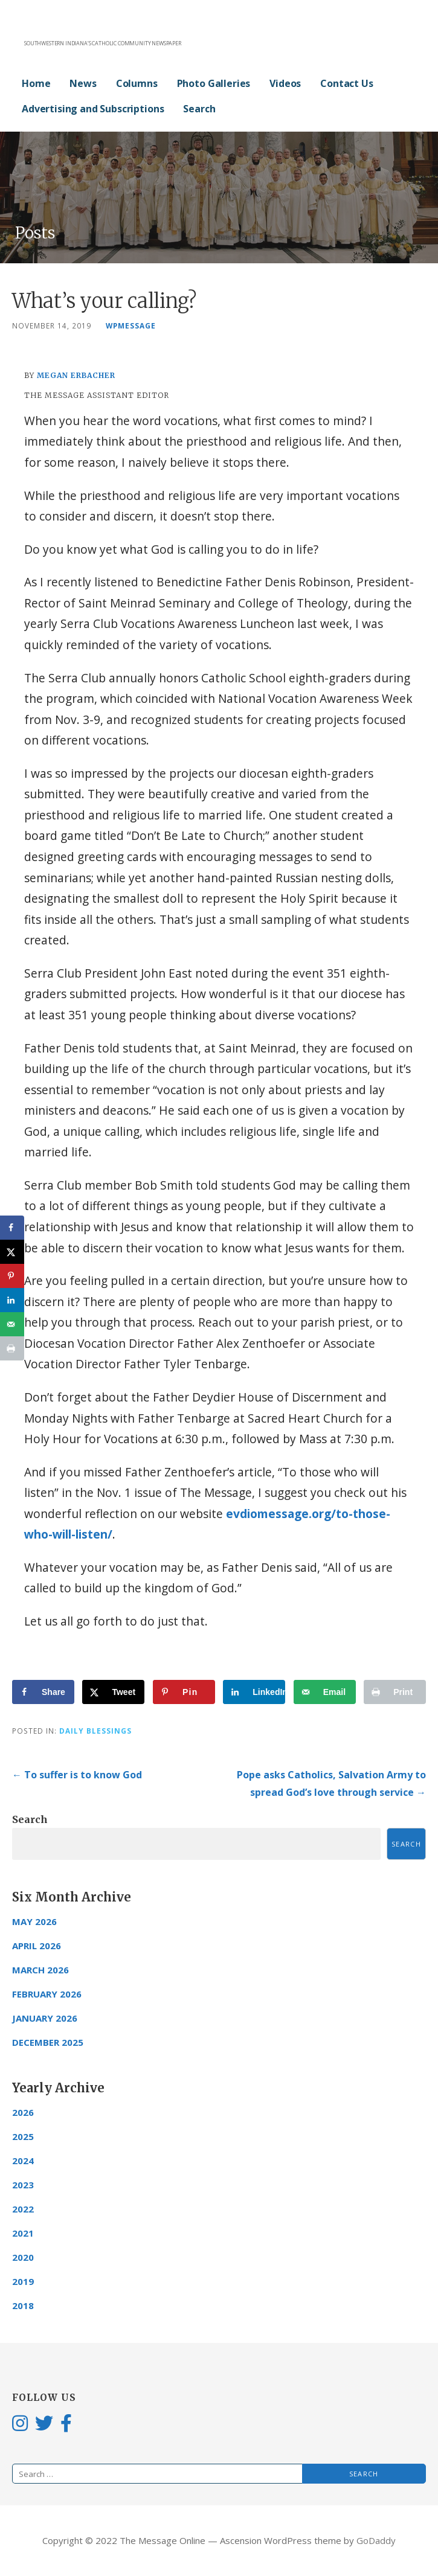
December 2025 (47, 2042)
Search (199, 108)
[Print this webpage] (395, 1692)
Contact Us (346, 83)
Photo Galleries (214, 83)
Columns (137, 83)
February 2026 (47, 1994)
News (82, 83)
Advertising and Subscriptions (93, 108)
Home (36, 83)
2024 (23, 2161)
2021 (23, 2233)
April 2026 (36, 1946)
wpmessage (131, 325)
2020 (23, 2257)
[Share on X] (113, 1692)
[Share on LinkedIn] (254, 1692)
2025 (23, 2136)
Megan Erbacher (76, 375)
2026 (23, 2112)
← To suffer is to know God (77, 1774)
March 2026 (40, 1970)
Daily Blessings (95, 1730)
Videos (285, 83)
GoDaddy (376, 2540)
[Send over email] (325, 1692)
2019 (23, 2281)
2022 (23, 2209)
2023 (23, 2185)
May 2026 (34, 1921)
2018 (23, 2305)
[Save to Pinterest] (184, 1692)
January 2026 (44, 2018)
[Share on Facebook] (43, 1692)
